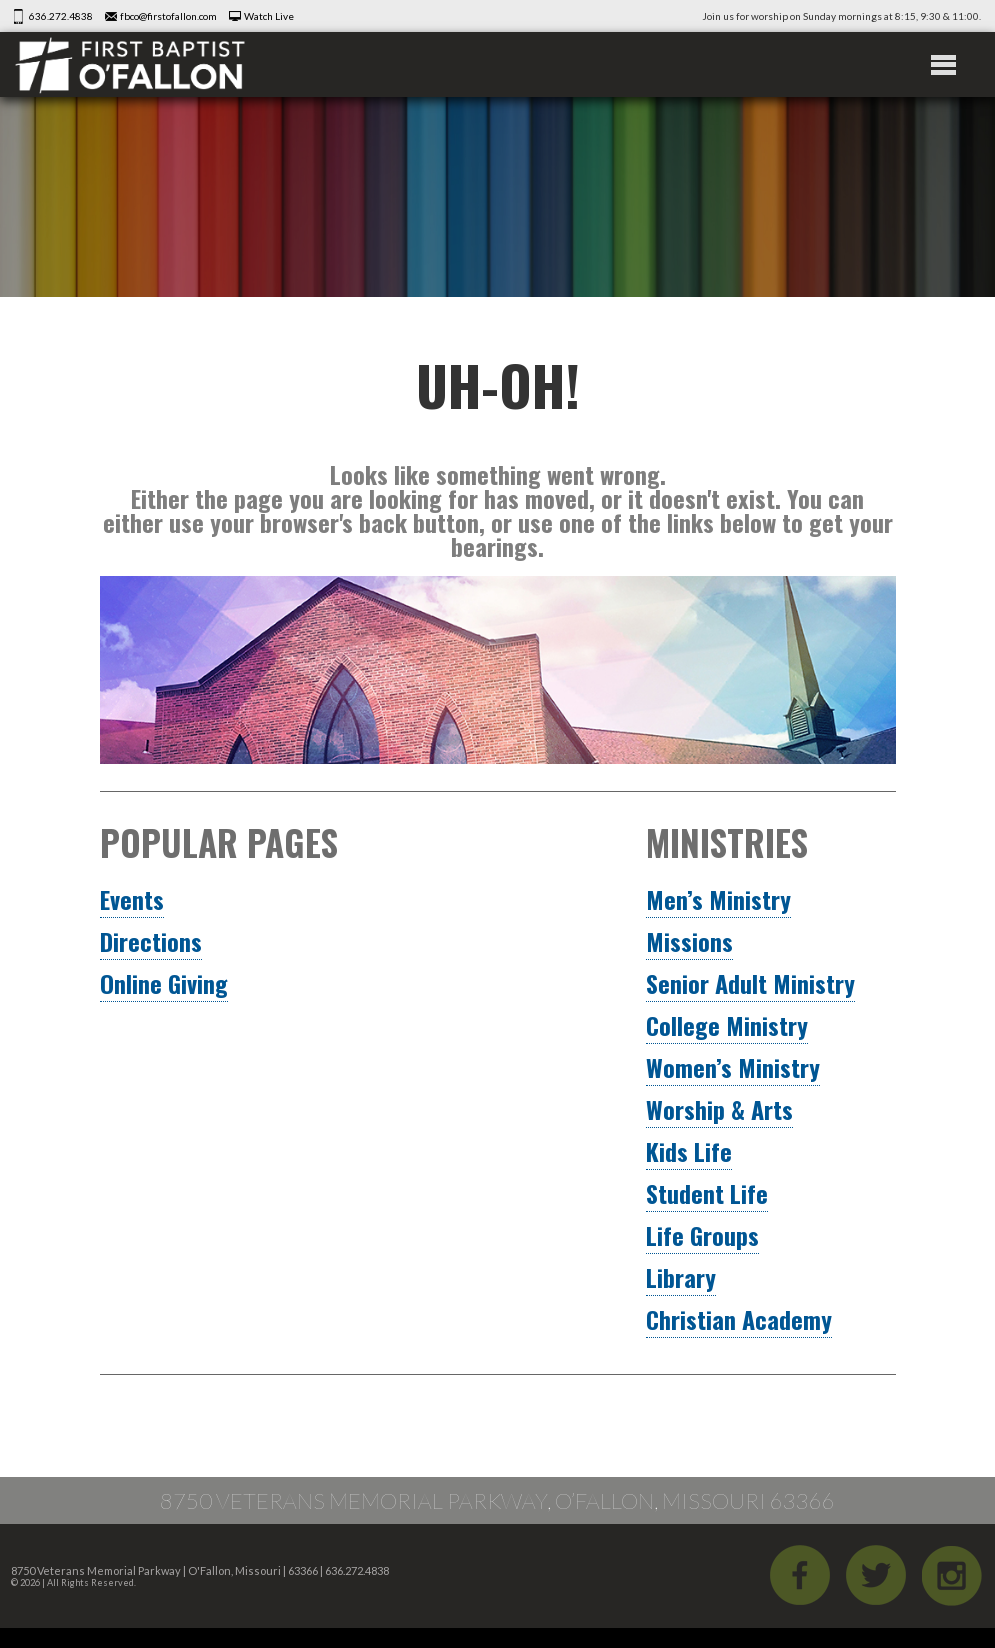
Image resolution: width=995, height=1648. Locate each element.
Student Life (707, 1193)
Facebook (800, 1575)
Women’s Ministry (733, 1067)
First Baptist (130, 64)
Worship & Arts (719, 1109)
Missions (689, 941)
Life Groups (702, 1235)
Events (132, 899)
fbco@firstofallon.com (168, 16)
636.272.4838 (61, 16)
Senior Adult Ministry (750, 983)
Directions (151, 941)
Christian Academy (739, 1319)
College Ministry (727, 1025)
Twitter (876, 1575)
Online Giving (164, 983)
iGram (952, 1575)
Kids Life (689, 1151)
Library (681, 1277)
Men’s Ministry (718, 899)
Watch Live (269, 16)
